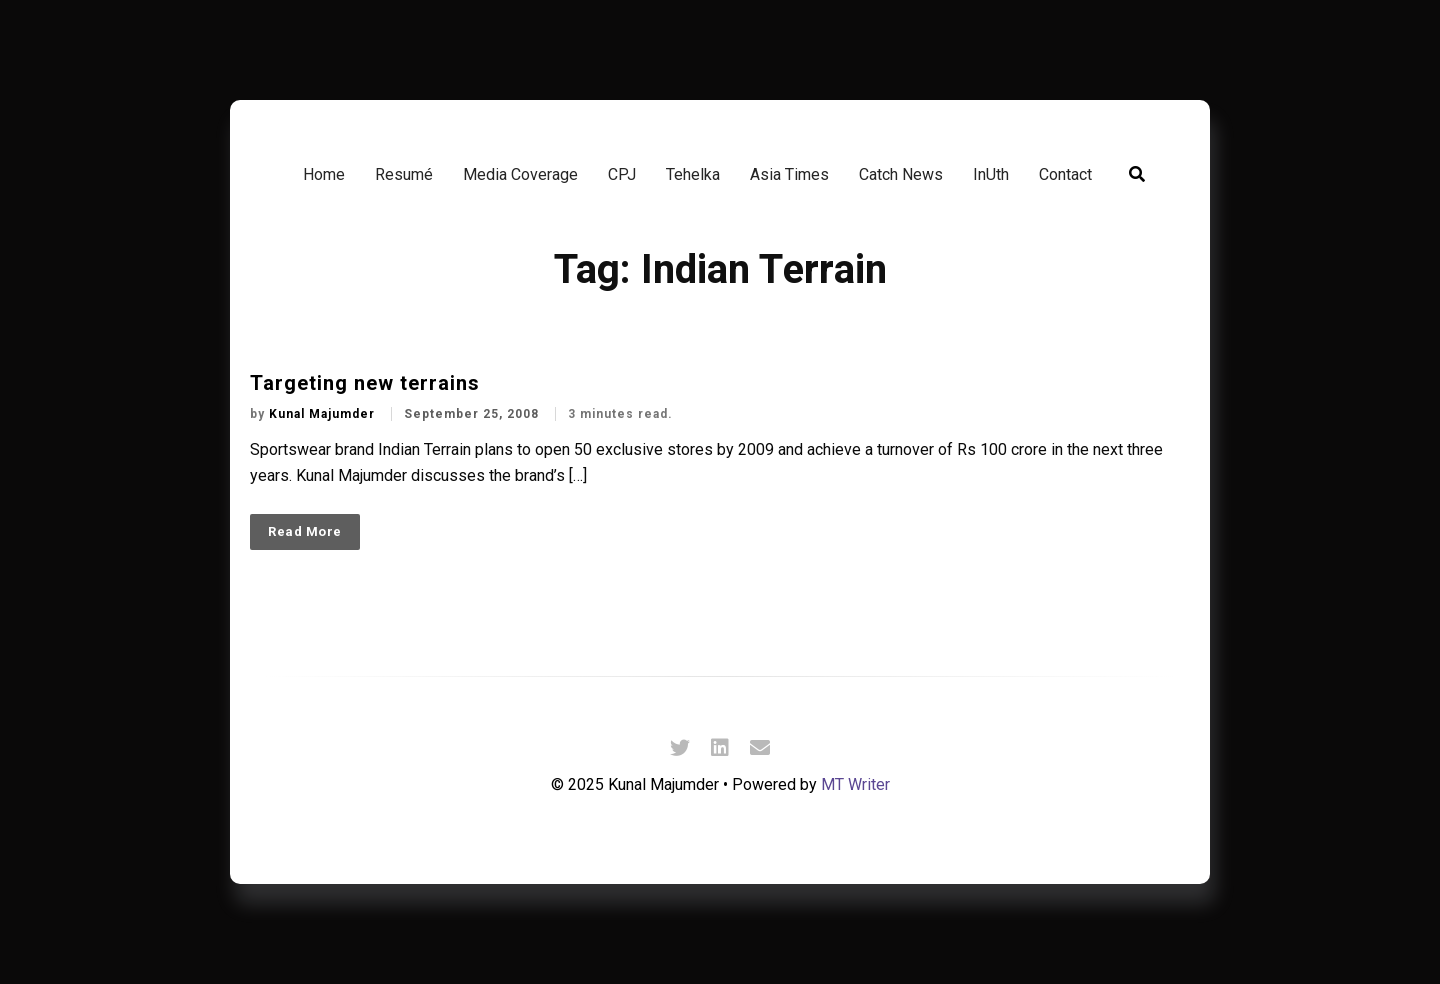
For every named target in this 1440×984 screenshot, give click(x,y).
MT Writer (855, 784)
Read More (305, 531)
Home (324, 174)
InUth (991, 174)
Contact (1065, 174)
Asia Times (789, 174)
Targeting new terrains (365, 383)
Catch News (901, 174)
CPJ (622, 174)
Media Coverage (520, 174)
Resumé (404, 174)
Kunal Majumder (324, 414)
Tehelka (693, 174)
